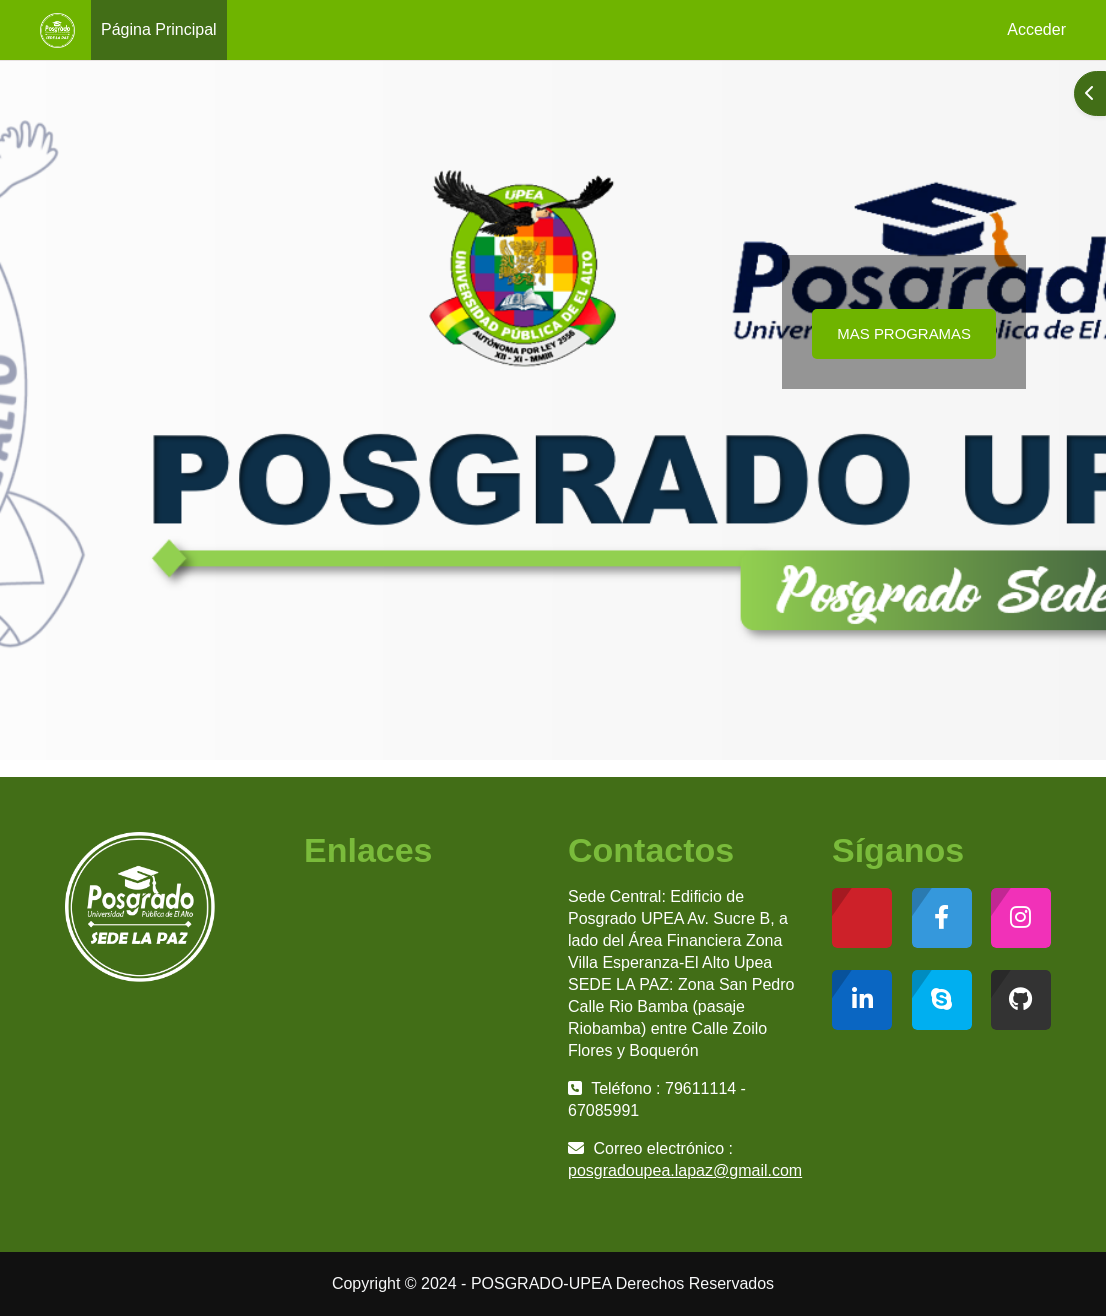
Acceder (1036, 29)
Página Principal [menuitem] (159, 29)
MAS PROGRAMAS (904, 333)
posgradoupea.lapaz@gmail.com (685, 1170)
